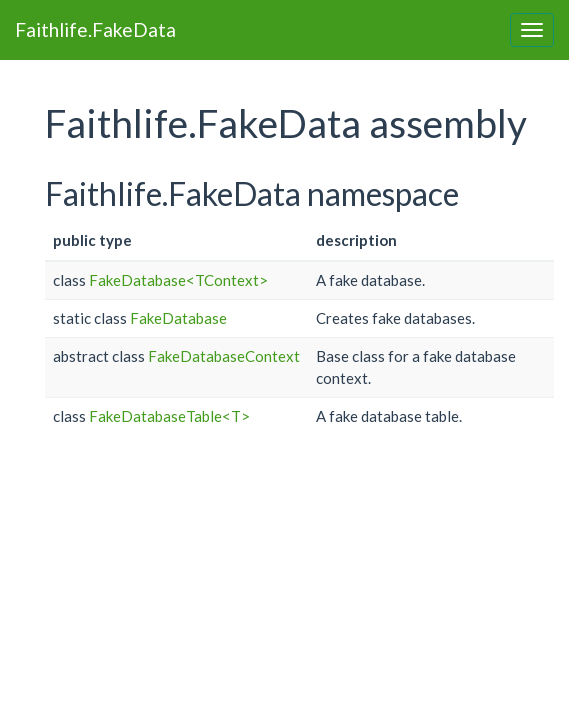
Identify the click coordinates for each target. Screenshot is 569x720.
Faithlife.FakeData (95, 29)
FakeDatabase (178, 318)
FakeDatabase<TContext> (178, 280)
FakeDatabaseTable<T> (169, 416)
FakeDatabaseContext (224, 356)
